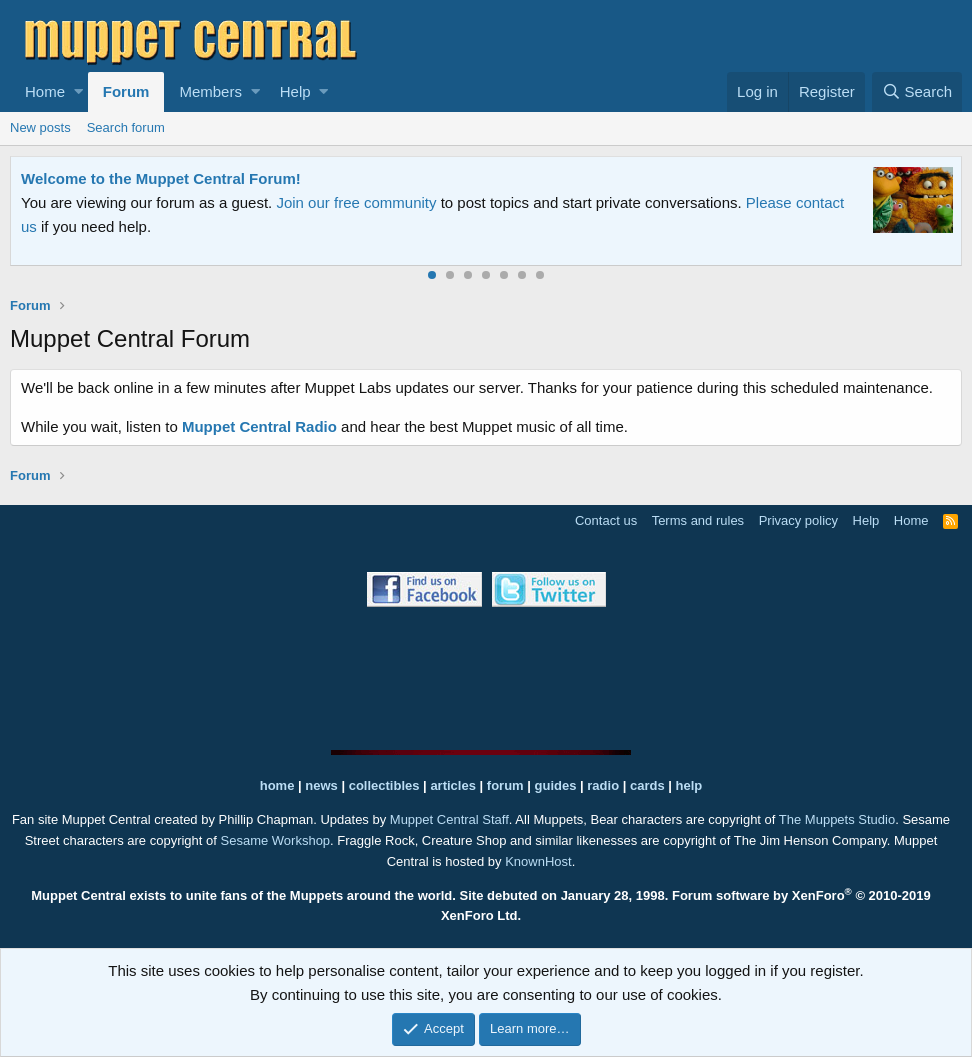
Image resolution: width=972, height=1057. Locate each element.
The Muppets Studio (837, 819)
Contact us (606, 520)
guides (556, 785)
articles (454, 785)
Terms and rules (698, 520)
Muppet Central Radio (259, 426)
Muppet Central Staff (449, 819)
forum (505, 785)
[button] (78, 92)
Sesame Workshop (276, 840)
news (321, 785)
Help (295, 91)
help (689, 785)
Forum (126, 91)
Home (45, 91)
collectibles (384, 785)
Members (210, 91)
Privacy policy (798, 520)
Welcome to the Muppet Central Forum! (161, 178)
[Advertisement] (486, 678)
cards (647, 785)
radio (603, 785)
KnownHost (538, 861)
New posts (40, 127)
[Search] (917, 92)
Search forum (126, 127)
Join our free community (356, 202)
